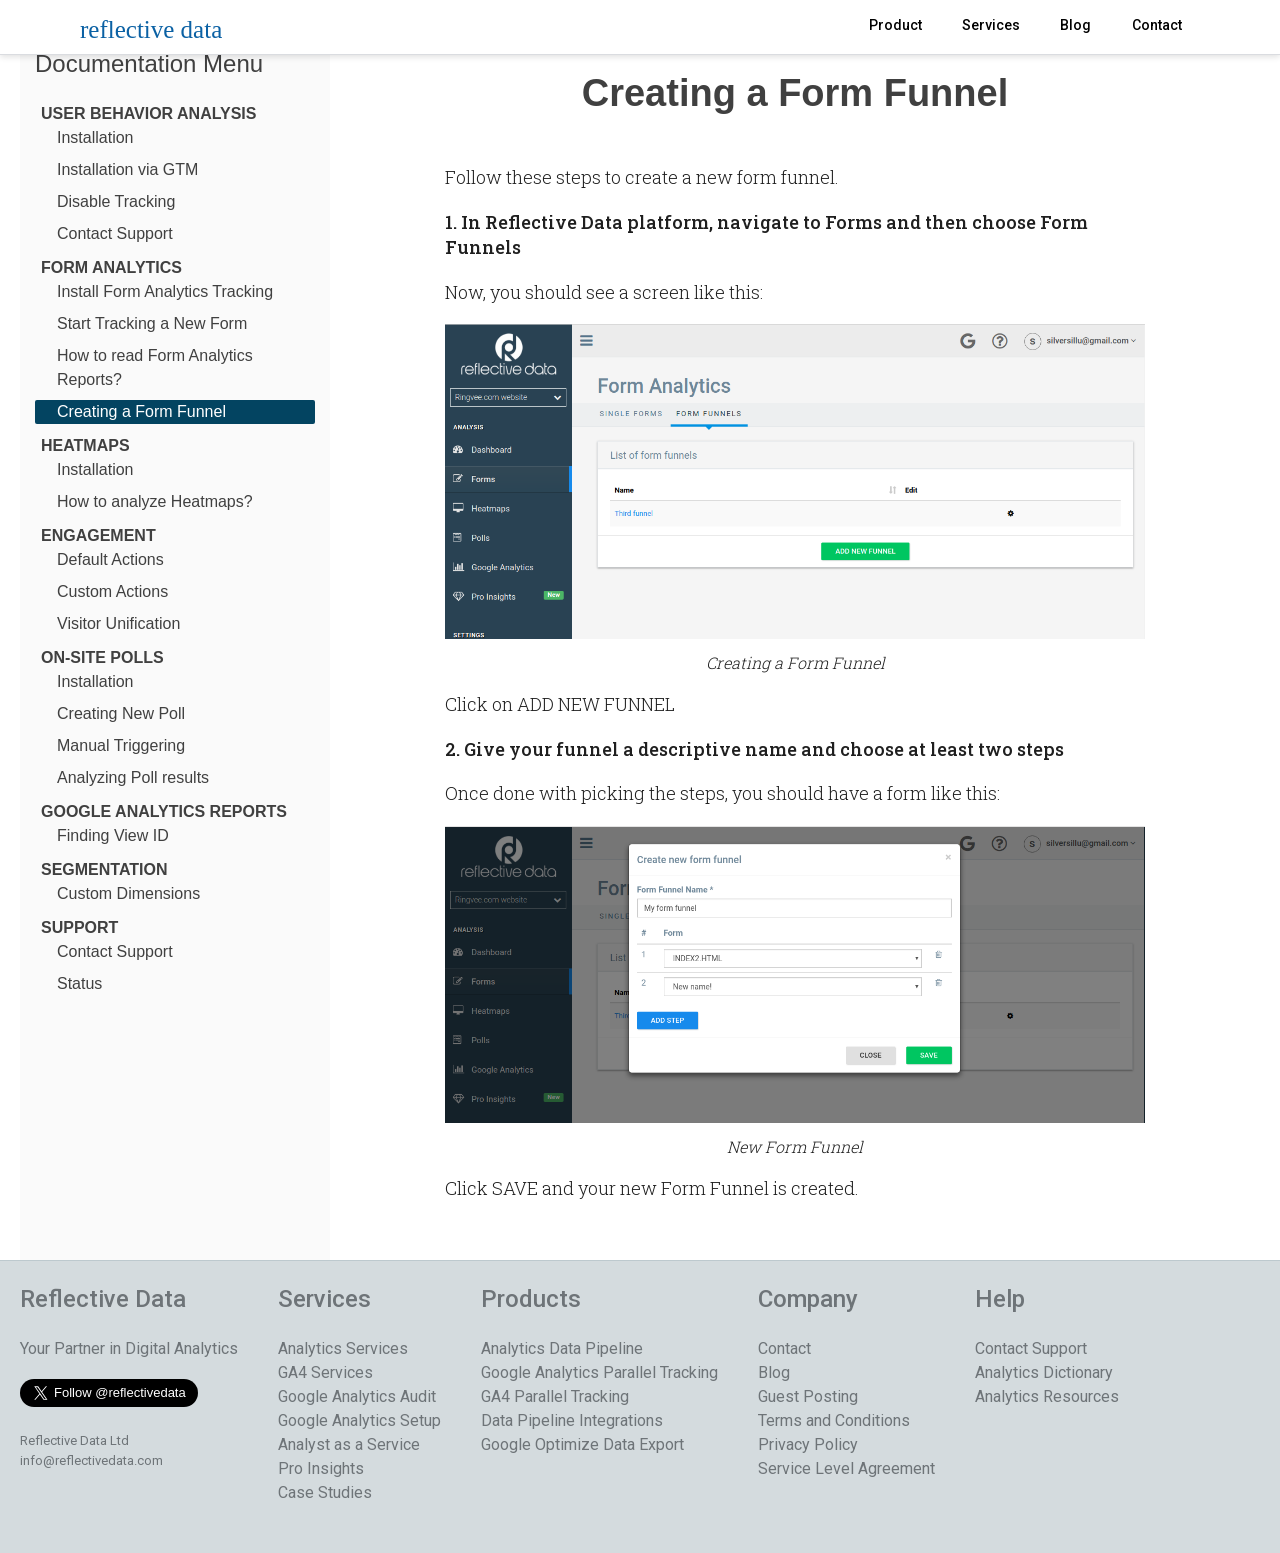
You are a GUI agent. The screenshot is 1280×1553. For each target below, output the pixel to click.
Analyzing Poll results (133, 777)
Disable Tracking (116, 201)
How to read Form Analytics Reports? (155, 367)
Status (79, 983)
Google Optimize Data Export (582, 1444)
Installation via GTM (127, 169)
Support (79, 927)
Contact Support (115, 233)
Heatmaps (85, 445)
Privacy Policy (808, 1444)
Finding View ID (113, 835)
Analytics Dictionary (1044, 1372)
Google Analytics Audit (357, 1396)
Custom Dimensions (128, 893)
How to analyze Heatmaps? (155, 501)
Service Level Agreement (846, 1468)
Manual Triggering (121, 745)
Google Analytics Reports (164, 811)
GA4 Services (325, 1372)
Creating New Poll (121, 713)
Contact (1157, 25)
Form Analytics (111, 267)
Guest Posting (808, 1396)
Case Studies (325, 1492)
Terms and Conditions (834, 1420)
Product (895, 25)
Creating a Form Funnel (141, 411)
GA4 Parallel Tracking (555, 1396)
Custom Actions (112, 591)
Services (991, 25)
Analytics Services (343, 1348)
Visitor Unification (118, 623)
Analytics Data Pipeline (562, 1348)
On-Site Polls (102, 657)
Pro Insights (321, 1468)
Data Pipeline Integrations (572, 1420)
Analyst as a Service (349, 1444)
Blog (1075, 25)
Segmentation (104, 869)
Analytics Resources (1047, 1396)
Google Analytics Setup (359, 1420)
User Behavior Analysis (148, 113)
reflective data (151, 29)
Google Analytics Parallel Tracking (599, 1372)
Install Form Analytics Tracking (165, 291)
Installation (95, 137)
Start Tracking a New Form (152, 323)
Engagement (98, 535)
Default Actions (110, 559)
